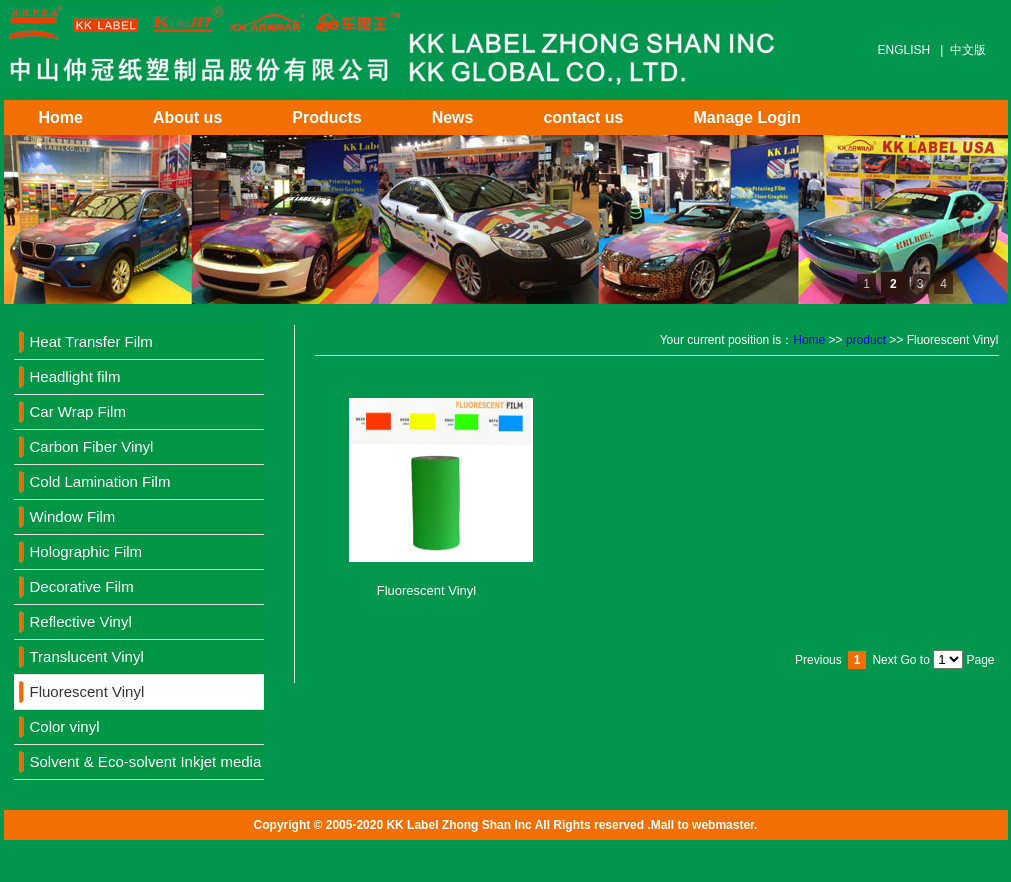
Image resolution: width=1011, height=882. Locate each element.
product (866, 340)
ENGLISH (904, 50)
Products (326, 117)
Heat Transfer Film (91, 341)
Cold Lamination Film (100, 481)
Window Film (73, 516)
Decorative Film (82, 586)
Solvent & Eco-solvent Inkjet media (146, 761)
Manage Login (747, 117)
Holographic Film (86, 551)
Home (61, 117)
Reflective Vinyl (81, 621)
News (453, 117)
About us (187, 117)
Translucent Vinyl (87, 656)
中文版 (968, 50)
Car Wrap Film (78, 411)
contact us (583, 117)
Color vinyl (65, 726)
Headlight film (75, 376)
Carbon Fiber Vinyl (92, 446)
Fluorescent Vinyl (87, 691)
